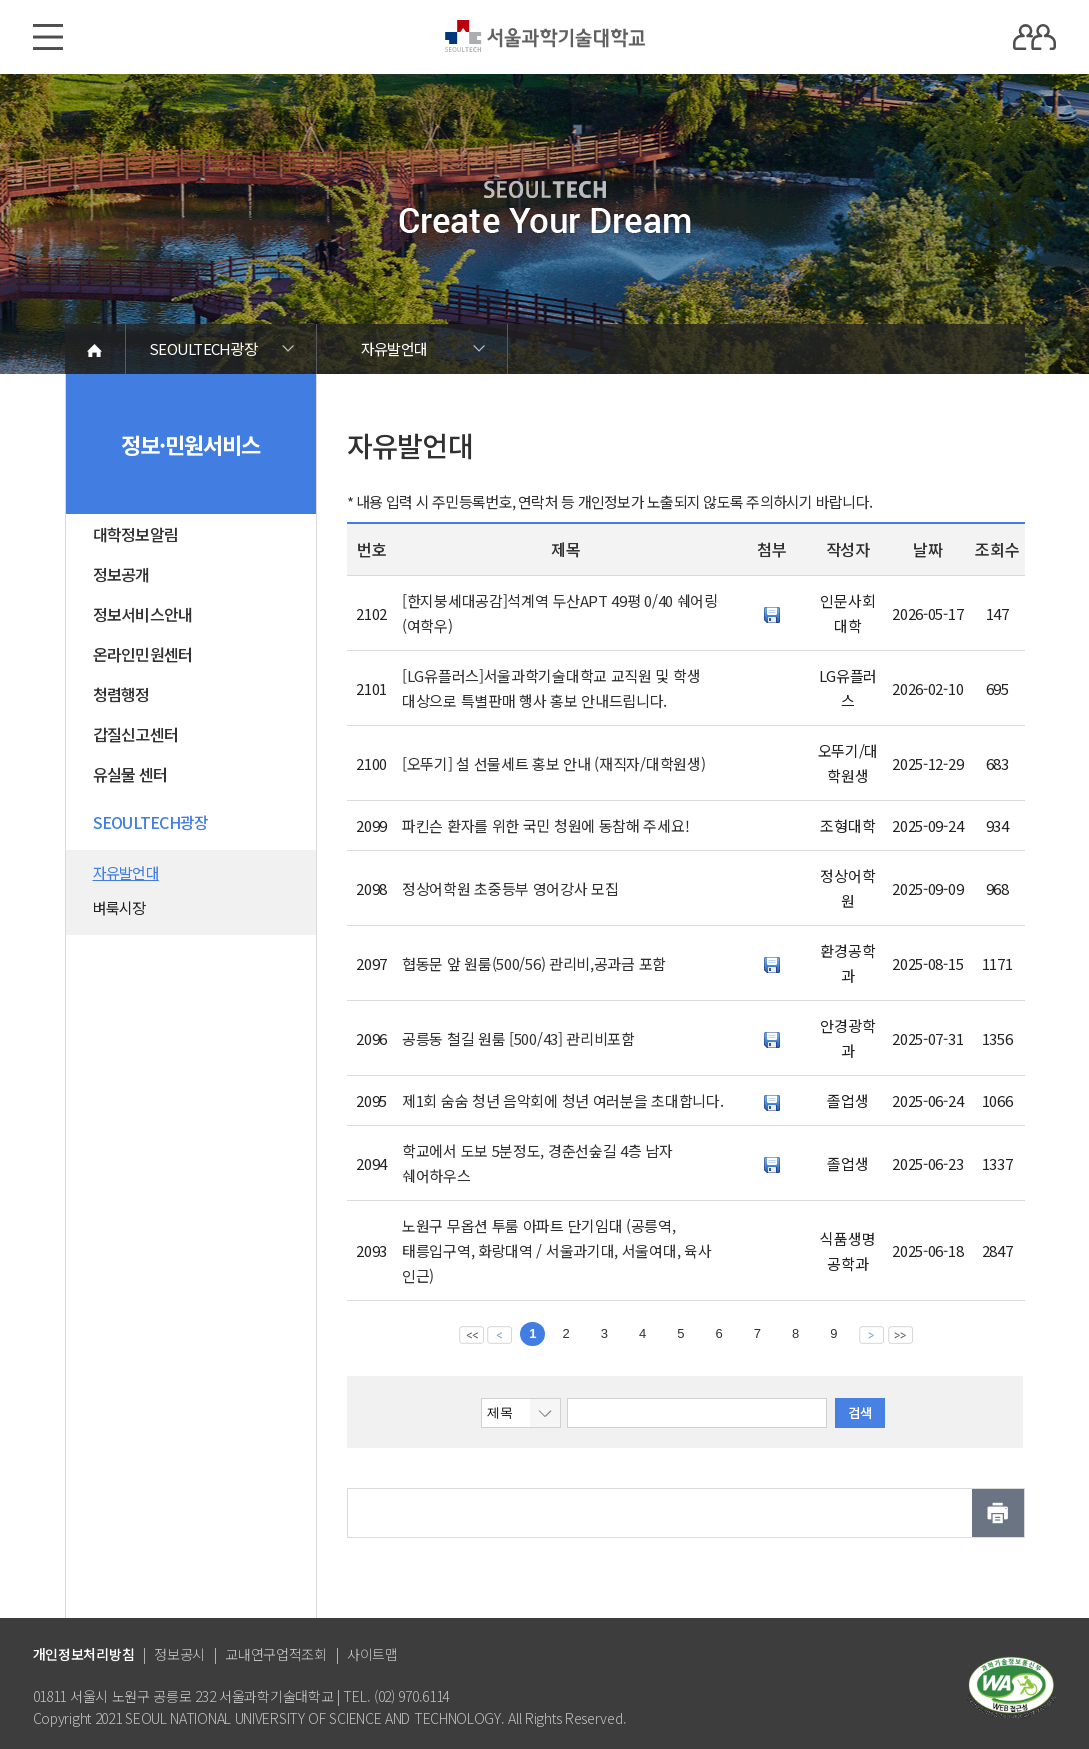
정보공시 (179, 1654)
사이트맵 (372, 1654)
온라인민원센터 (143, 654)
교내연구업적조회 (276, 1654)
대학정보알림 (136, 534)
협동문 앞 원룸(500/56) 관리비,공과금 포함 (534, 963)
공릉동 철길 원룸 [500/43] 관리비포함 (518, 1038)
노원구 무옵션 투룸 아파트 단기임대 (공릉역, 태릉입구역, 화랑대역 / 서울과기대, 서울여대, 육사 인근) (556, 1250)
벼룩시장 (119, 907)
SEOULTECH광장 (203, 348)
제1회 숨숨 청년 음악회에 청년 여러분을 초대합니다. (562, 1100)
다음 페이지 (871, 1334)
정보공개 (121, 574)
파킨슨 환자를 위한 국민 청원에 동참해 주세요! (545, 825)
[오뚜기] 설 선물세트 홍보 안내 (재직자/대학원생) (553, 763)
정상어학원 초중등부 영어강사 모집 (510, 888)
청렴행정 (121, 694)
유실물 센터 (130, 774)
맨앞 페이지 (471, 1334)
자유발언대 (394, 348)
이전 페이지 (499, 1334)
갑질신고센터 (136, 734)
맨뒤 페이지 (900, 1334)
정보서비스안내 (143, 614)
